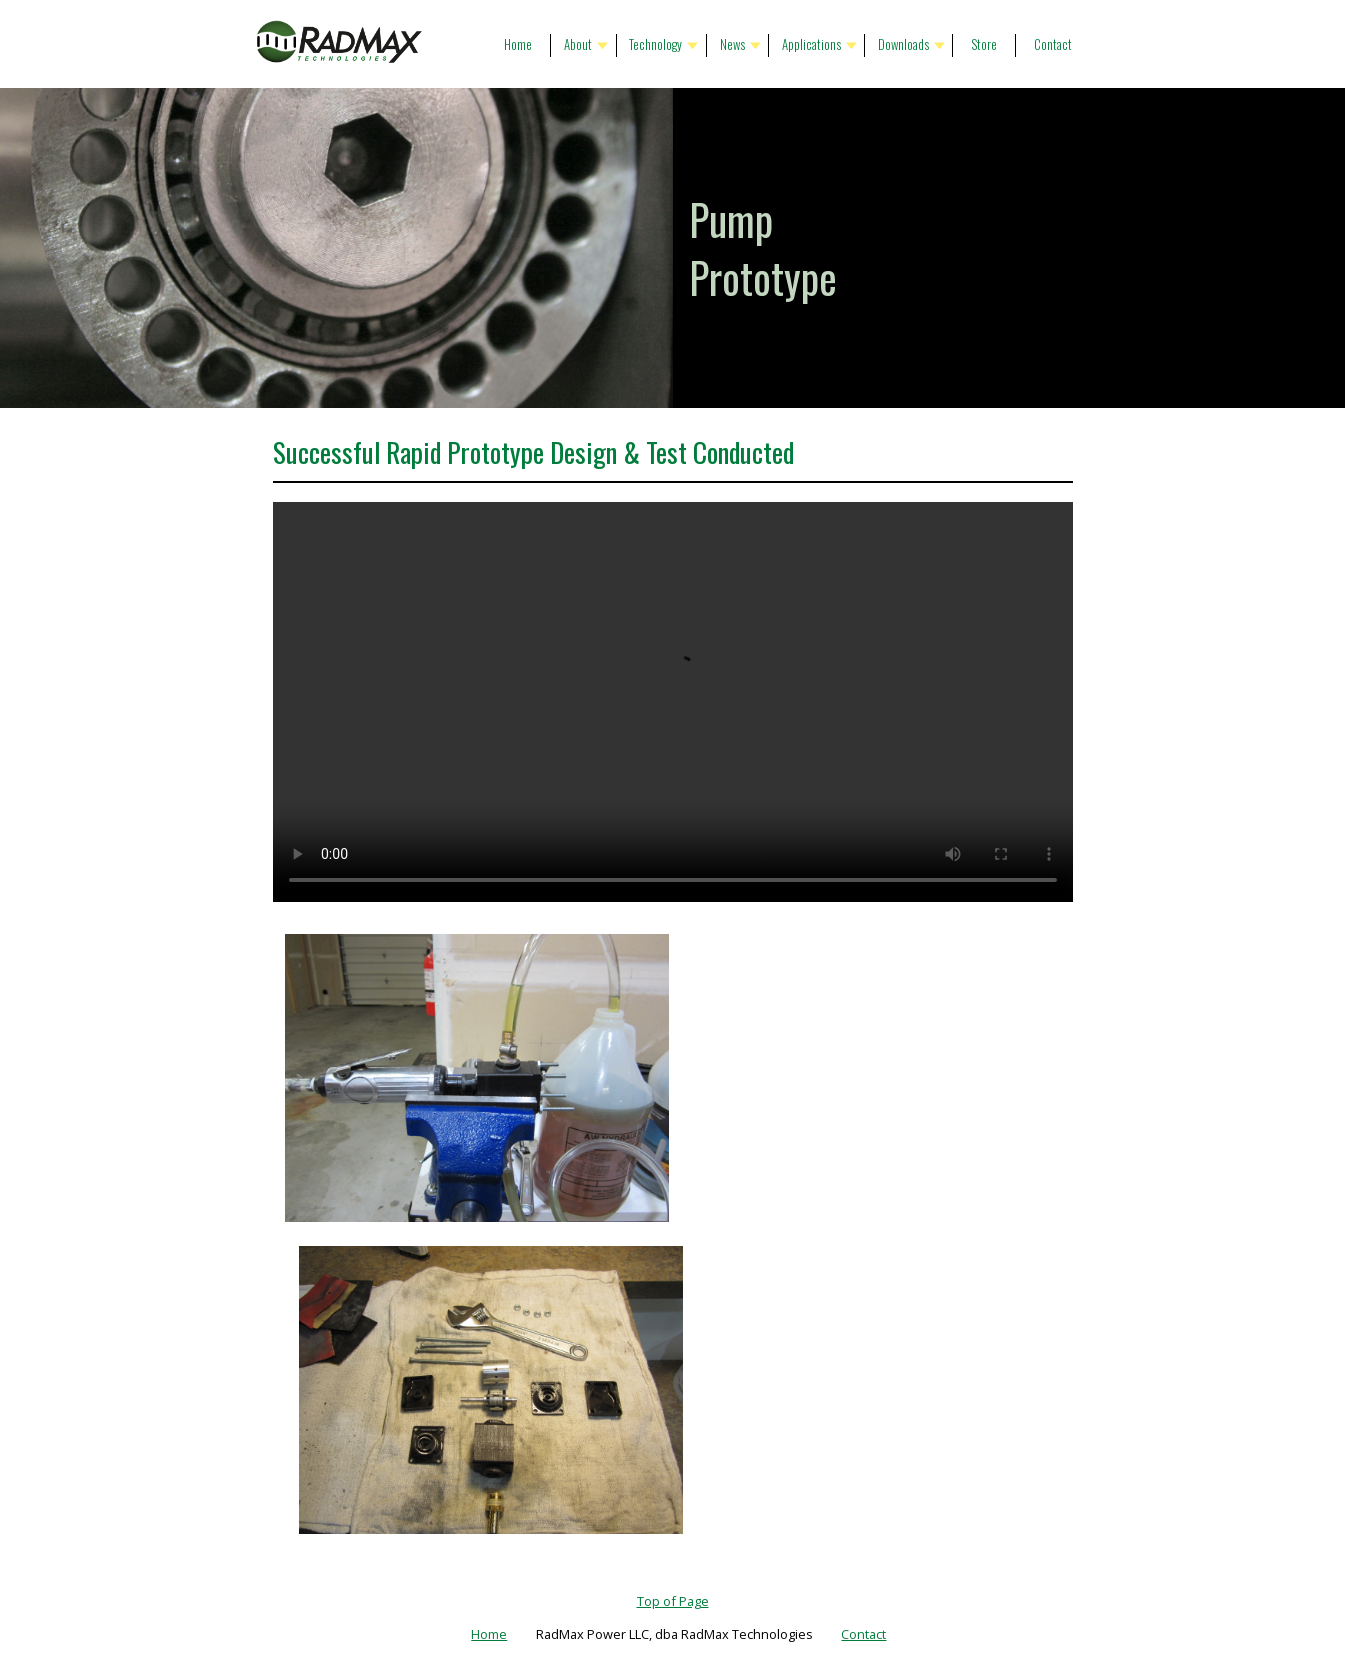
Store (984, 44)
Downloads (903, 44)
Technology (655, 44)
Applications (811, 44)
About (578, 44)
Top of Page (673, 1601)
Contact (1053, 44)
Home (518, 44)
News (732, 44)
